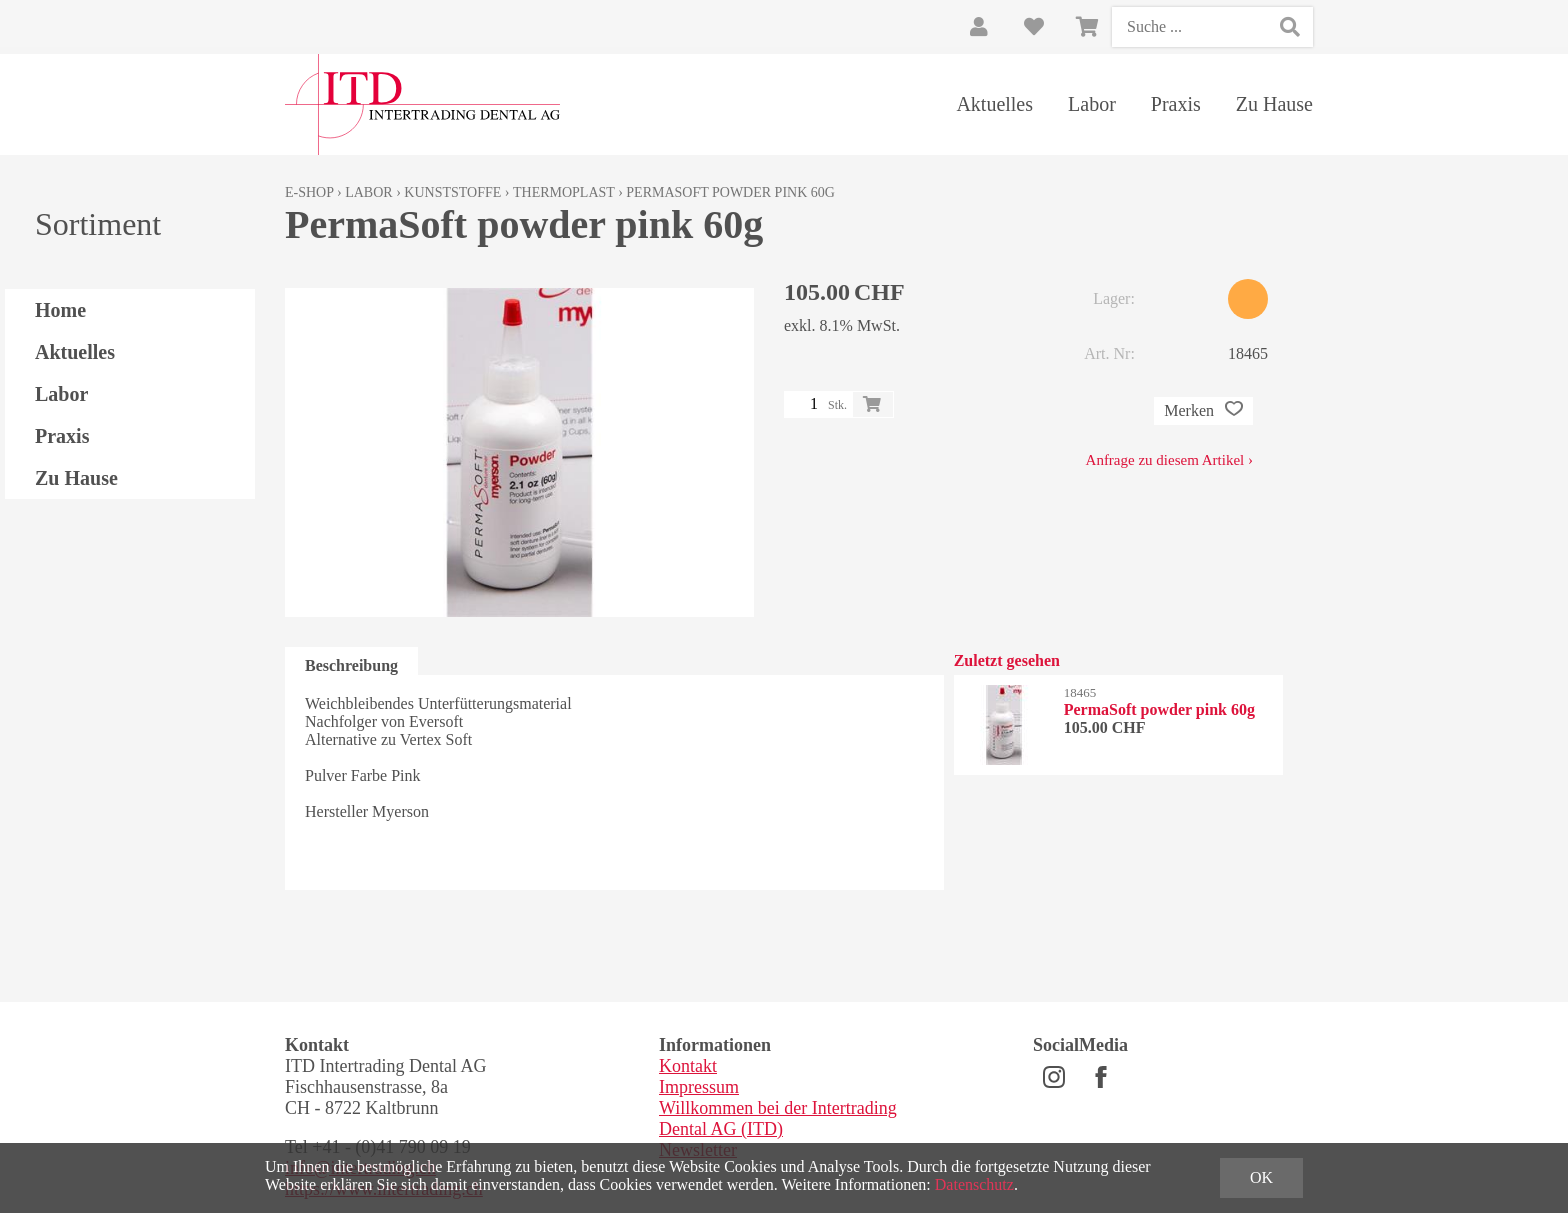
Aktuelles (994, 104)
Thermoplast (564, 192)
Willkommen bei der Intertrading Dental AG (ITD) (778, 1118)
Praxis (1176, 104)
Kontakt (688, 1066)
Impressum (699, 1087)
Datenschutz (974, 1184)
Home (60, 310)
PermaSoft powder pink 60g (730, 192)
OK (1261, 1177)
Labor (1092, 104)
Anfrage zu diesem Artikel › (1169, 460)
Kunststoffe (452, 192)
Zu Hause (1274, 104)
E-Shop (309, 192)
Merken (1203, 411)
